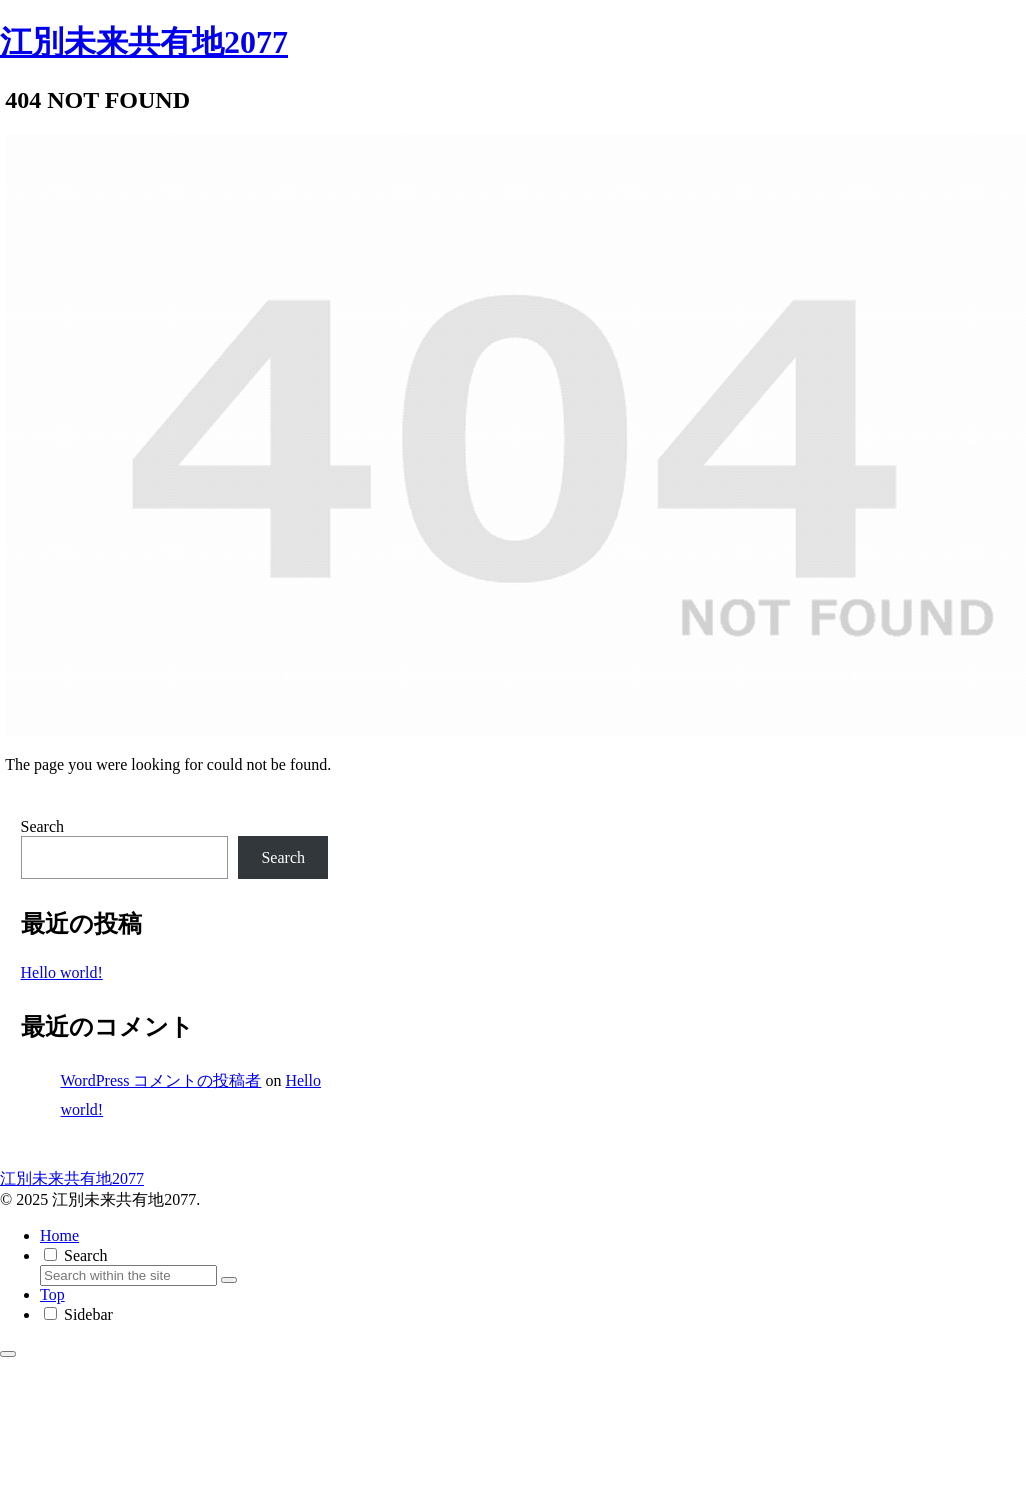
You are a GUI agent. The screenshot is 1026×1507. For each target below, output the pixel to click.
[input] (128, 1275)
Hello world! (62, 972)
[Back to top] (8, 1354)
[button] (229, 1280)
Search (43, 826)
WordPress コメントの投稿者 (161, 1080)
